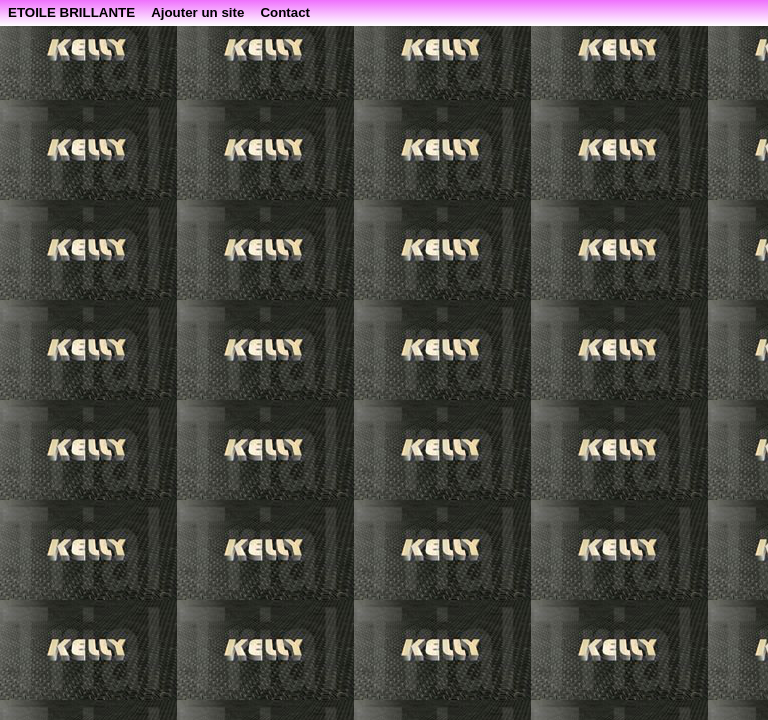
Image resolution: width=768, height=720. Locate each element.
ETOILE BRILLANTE (71, 12)
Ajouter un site (197, 12)
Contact (285, 12)
